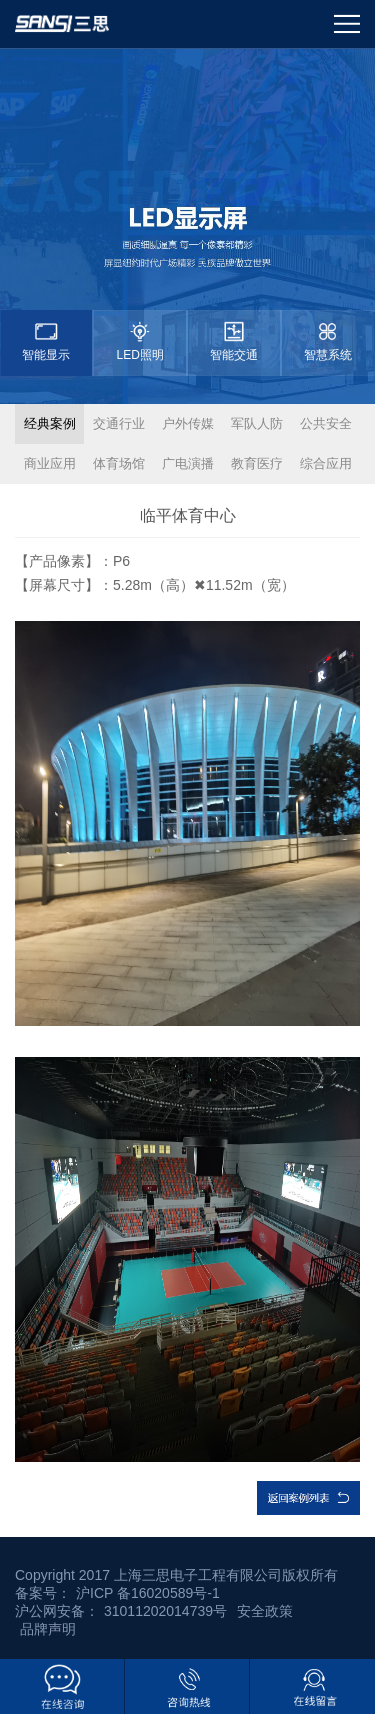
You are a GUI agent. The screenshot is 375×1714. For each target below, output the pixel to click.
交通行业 (119, 423)
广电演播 (188, 463)
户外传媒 (188, 423)
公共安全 (326, 423)
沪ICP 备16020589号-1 (148, 1593)
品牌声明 (48, 1629)
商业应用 (50, 463)
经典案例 (50, 423)
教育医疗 (257, 463)
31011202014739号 (165, 1611)
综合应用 (326, 463)
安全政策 (265, 1611)
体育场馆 (119, 463)
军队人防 (257, 423)
